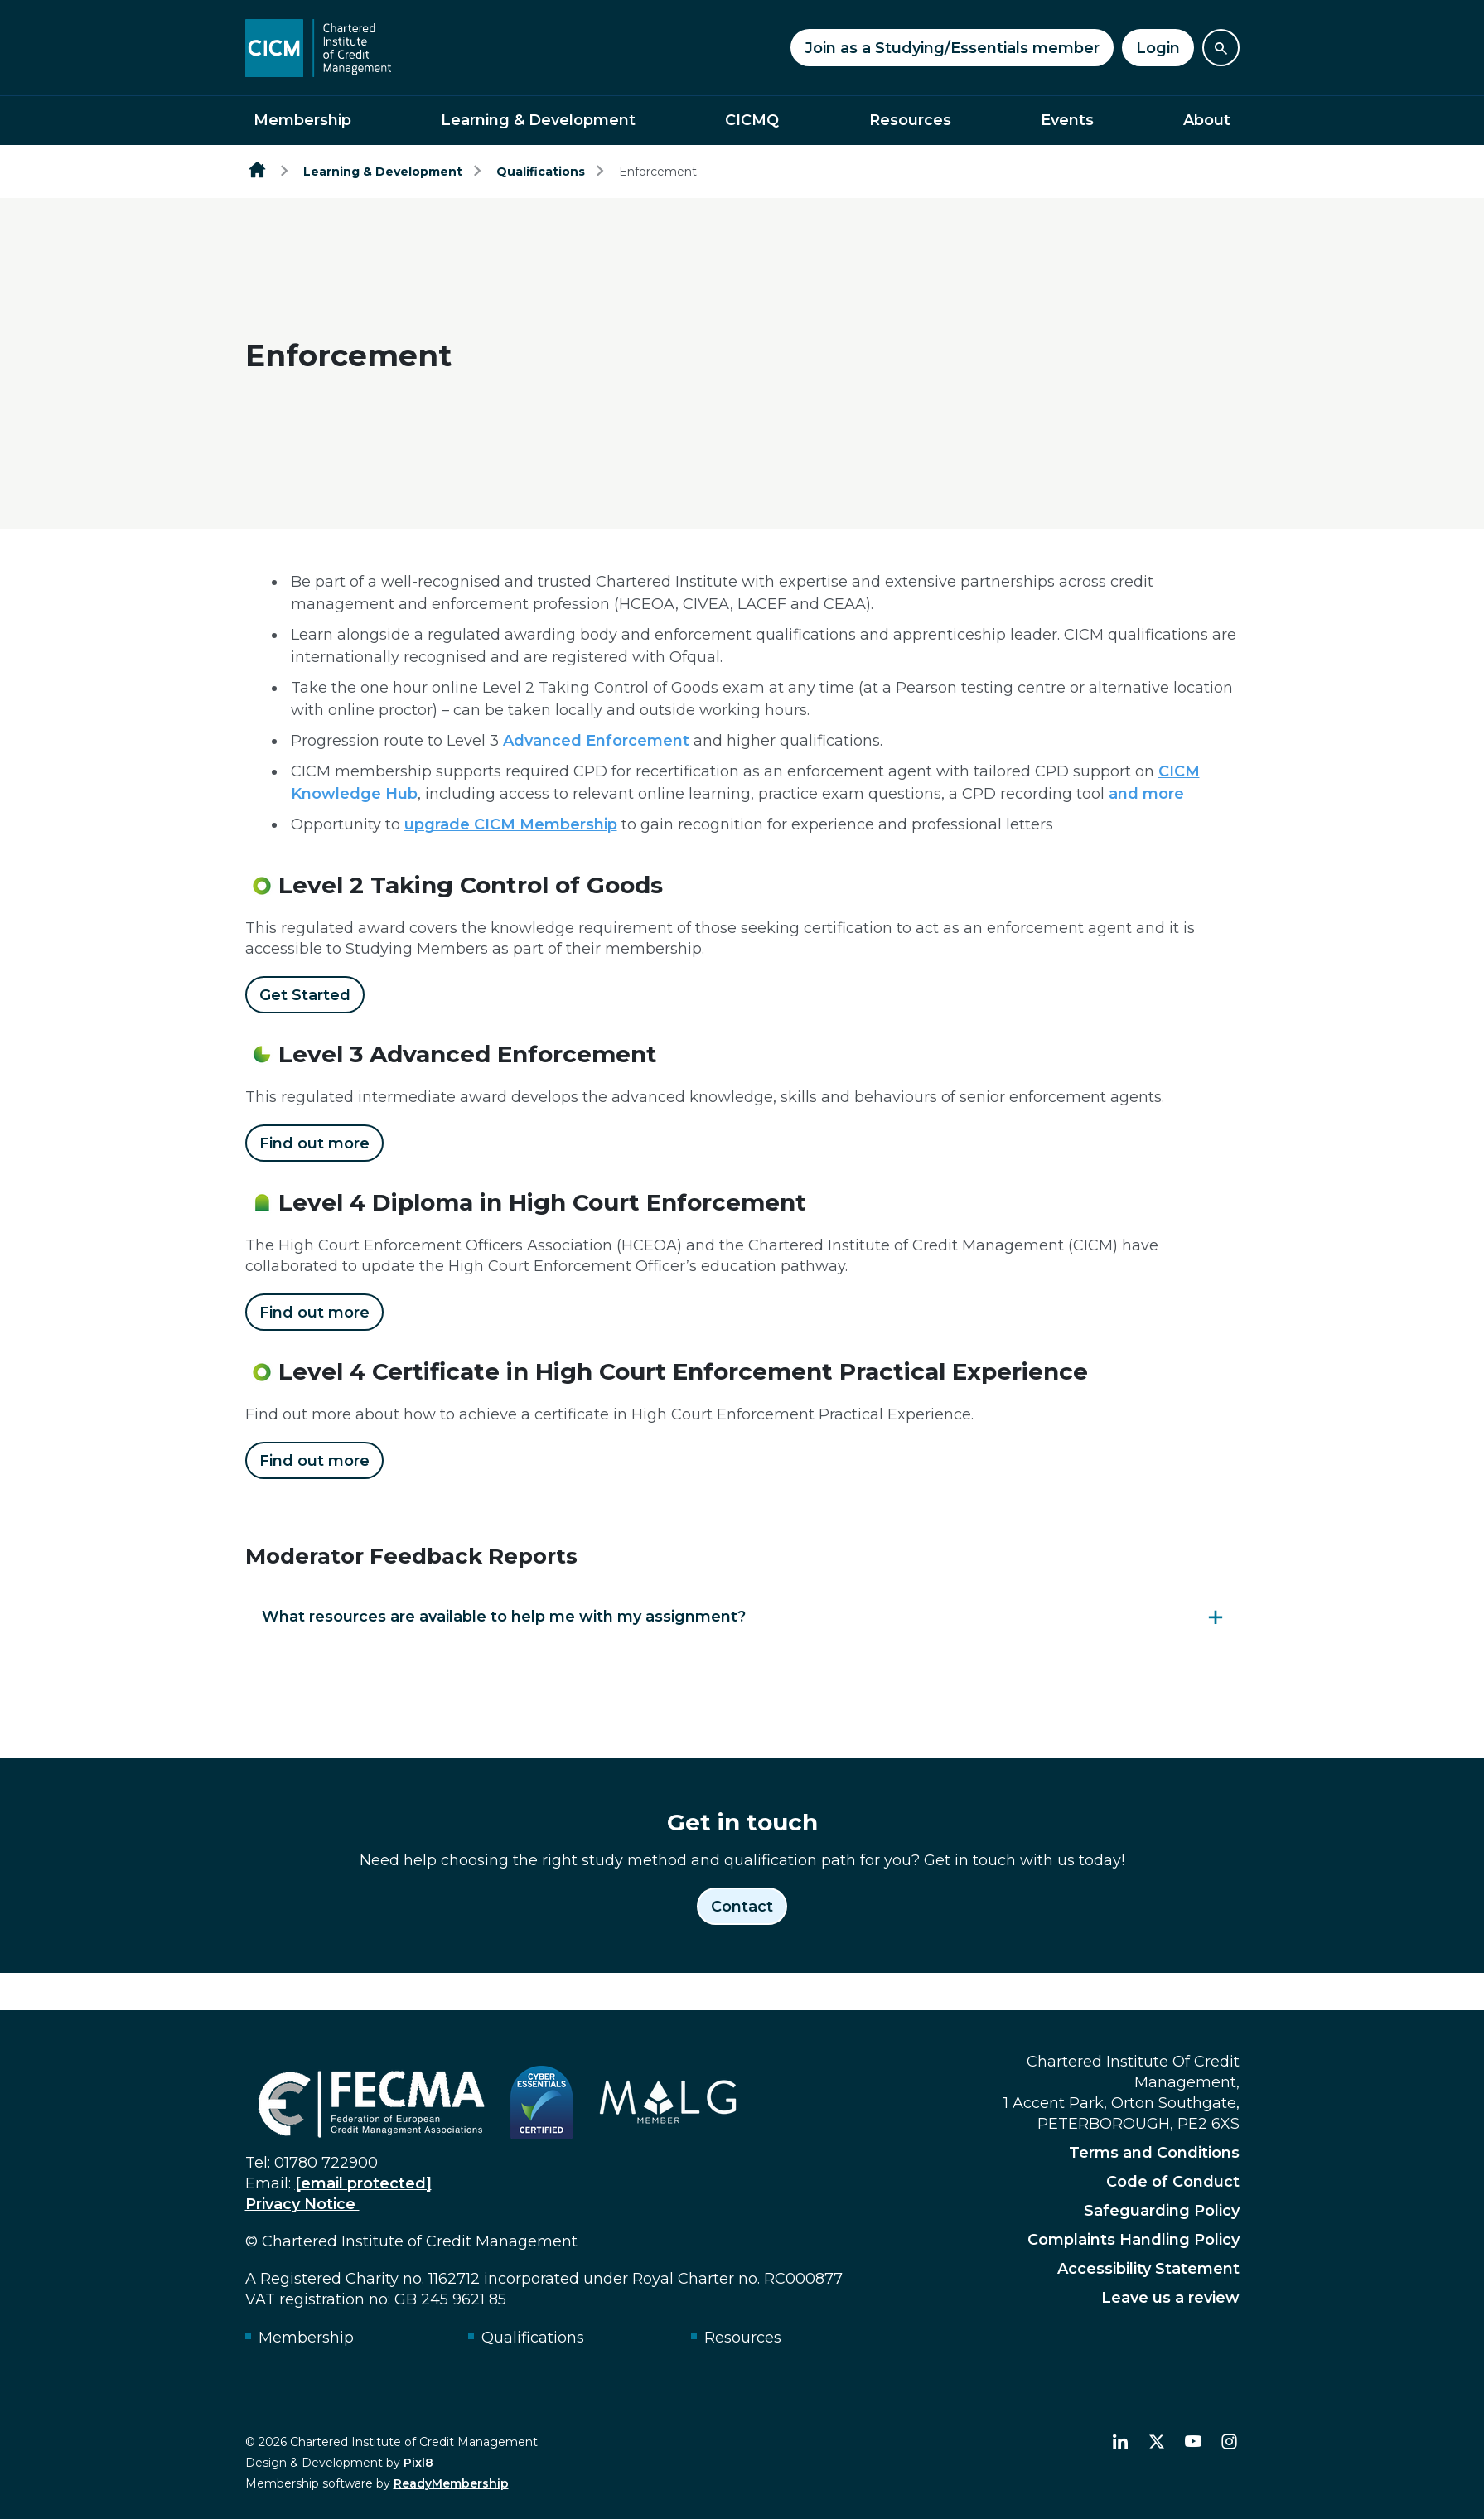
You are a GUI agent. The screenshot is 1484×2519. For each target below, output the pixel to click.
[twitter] (1157, 2442)
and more (1144, 794)
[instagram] (1230, 2442)
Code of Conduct (1173, 2182)
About (1206, 120)
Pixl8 (418, 2462)
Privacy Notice (302, 2204)
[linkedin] (1120, 2442)
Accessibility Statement (1148, 2269)
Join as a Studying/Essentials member (952, 48)
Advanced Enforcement (596, 741)
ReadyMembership (451, 2483)
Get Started (304, 995)
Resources (910, 120)
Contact (742, 1907)
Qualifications (540, 171)
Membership (302, 120)
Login (1158, 48)
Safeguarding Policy (1162, 2211)
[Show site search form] (1221, 47)
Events (1067, 120)
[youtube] (1193, 2442)
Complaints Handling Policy (1133, 2240)
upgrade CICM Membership (510, 824)
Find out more (314, 1143)
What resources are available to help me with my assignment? (504, 1617)
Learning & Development (538, 120)
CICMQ (752, 120)
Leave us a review (1170, 2298)
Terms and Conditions (1154, 2153)
